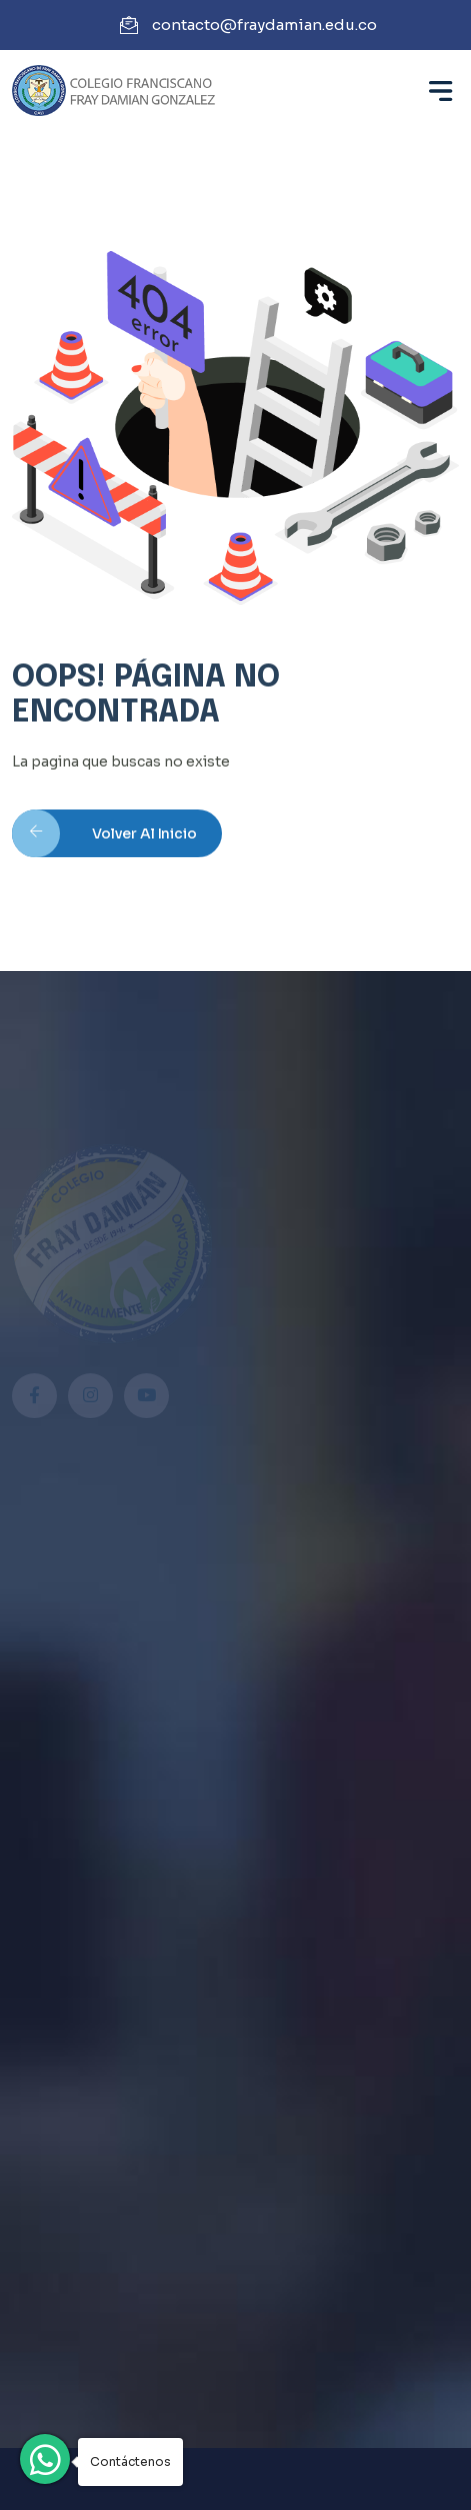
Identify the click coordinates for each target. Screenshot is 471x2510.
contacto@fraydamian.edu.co (264, 24)
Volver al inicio (104, 840)
